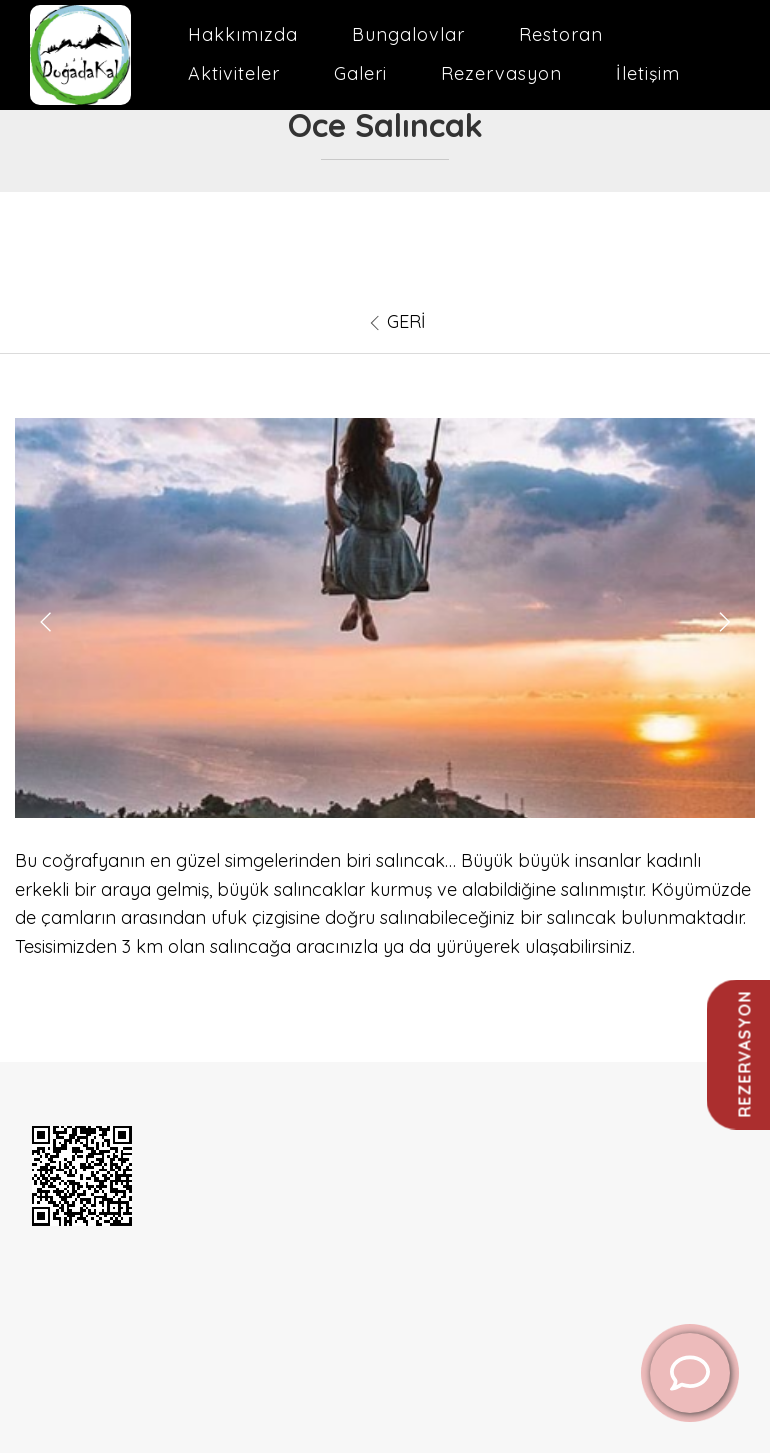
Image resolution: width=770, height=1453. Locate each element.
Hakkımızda (243, 34)
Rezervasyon (501, 73)
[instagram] (109, 1314)
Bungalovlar (408, 34)
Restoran (561, 34)
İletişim (648, 73)
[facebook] (62, 1314)
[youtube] (86, 1314)
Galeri (360, 73)
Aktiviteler (234, 73)
